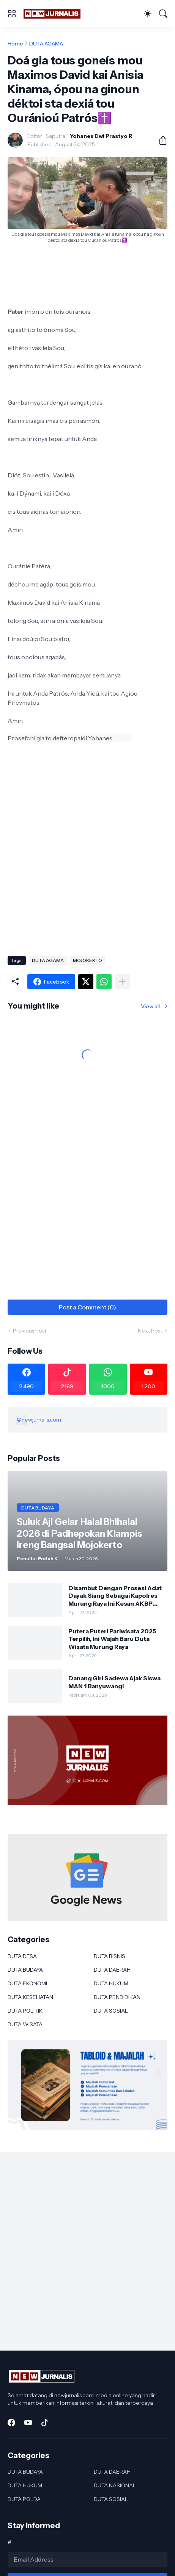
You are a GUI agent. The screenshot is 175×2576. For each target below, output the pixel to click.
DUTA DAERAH (112, 1969)
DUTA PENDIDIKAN (117, 1997)
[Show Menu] (12, 13)
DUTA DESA (22, 1956)
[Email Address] (87, 2559)
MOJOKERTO (87, 960)
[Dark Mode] (147, 13)
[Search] (163, 13)
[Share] (159, 140)
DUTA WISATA (25, 2024)
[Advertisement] (87, 856)
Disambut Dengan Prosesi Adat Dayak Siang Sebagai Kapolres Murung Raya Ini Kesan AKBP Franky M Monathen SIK (115, 1595)
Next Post (150, 1330)
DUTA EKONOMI (27, 1983)
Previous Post (29, 1330)
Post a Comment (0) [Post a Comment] (87, 1307)
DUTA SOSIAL (111, 2010)
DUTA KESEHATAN (30, 1997)
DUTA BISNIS (109, 1956)
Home (15, 43)
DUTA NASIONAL (115, 2485)
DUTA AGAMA (46, 43)
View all (150, 1006)
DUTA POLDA (24, 2499)
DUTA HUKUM (111, 1983)
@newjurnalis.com (39, 1419)
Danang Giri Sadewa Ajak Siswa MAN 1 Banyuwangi (114, 1681)
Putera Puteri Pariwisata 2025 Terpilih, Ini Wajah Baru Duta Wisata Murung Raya (112, 1638)
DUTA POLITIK (25, 2010)
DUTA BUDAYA (25, 1969)
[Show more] (122, 981)
